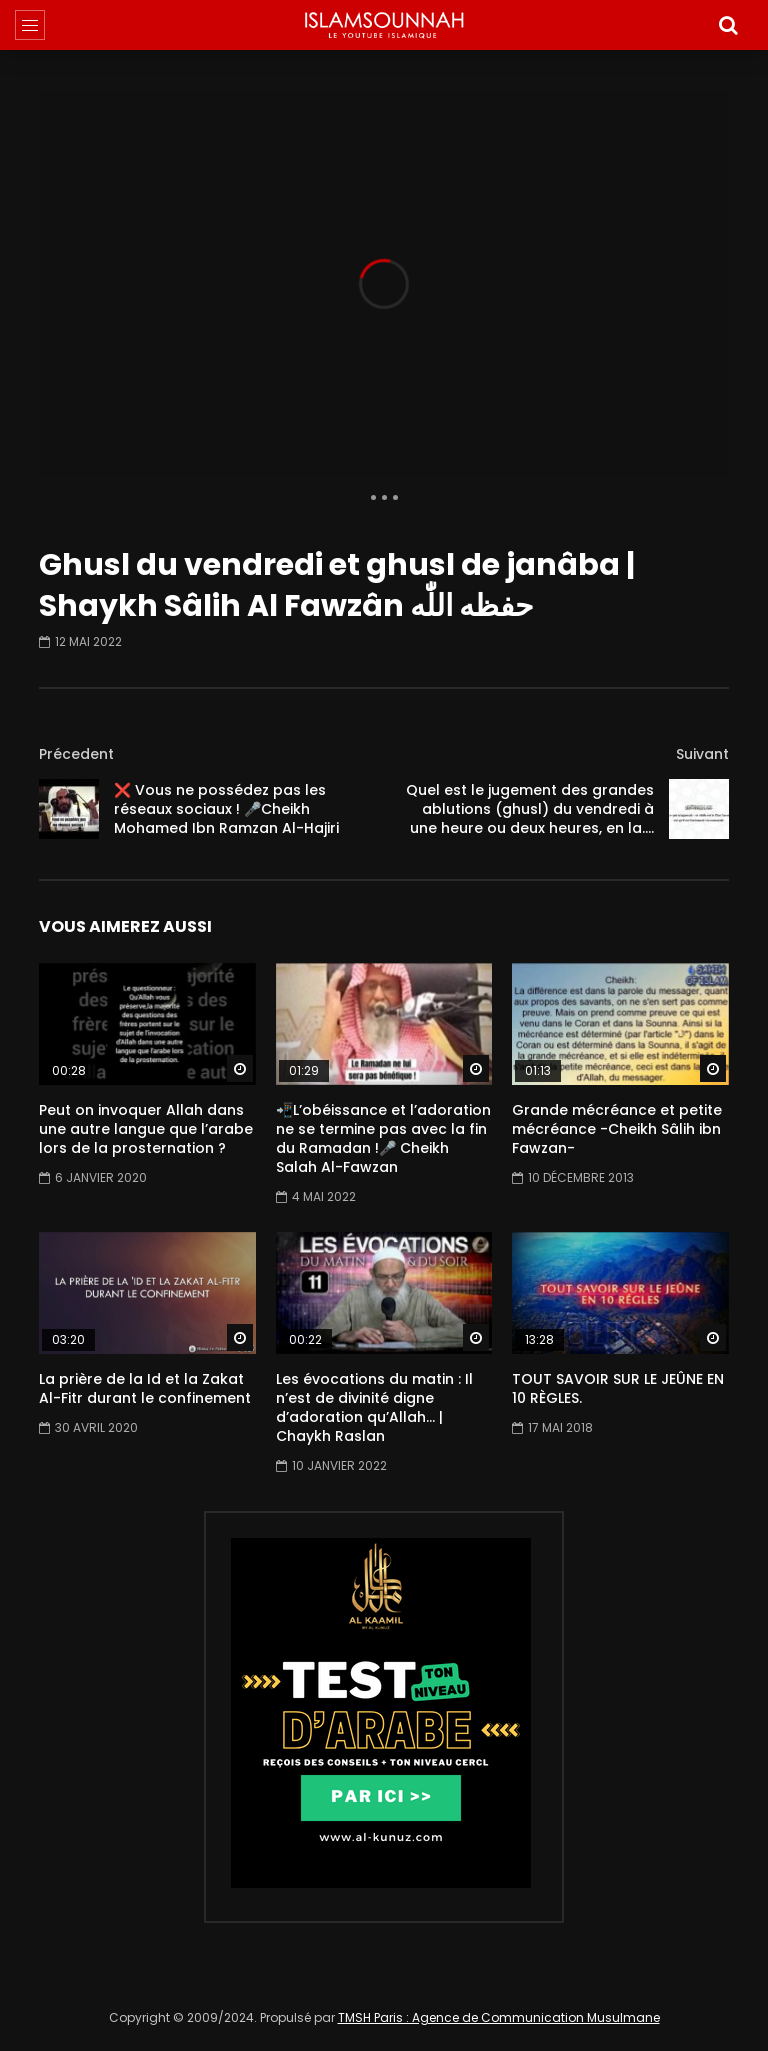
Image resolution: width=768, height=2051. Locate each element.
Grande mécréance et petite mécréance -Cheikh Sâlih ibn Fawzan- (617, 1129)
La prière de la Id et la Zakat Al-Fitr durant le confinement (145, 1388)
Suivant (702, 754)
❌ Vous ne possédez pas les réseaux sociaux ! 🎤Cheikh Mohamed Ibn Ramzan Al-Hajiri (226, 809)
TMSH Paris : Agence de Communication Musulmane (499, 2017)
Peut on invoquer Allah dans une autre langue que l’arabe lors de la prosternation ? (146, 1129)
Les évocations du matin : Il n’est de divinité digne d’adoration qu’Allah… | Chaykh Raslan (374, 1407)
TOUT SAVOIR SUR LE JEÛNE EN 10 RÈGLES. (618, 1388)
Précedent (76, 754)
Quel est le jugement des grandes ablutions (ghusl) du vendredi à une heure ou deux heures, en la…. (530, 809)
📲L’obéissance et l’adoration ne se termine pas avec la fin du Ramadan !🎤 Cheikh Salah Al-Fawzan (383, 1138)
